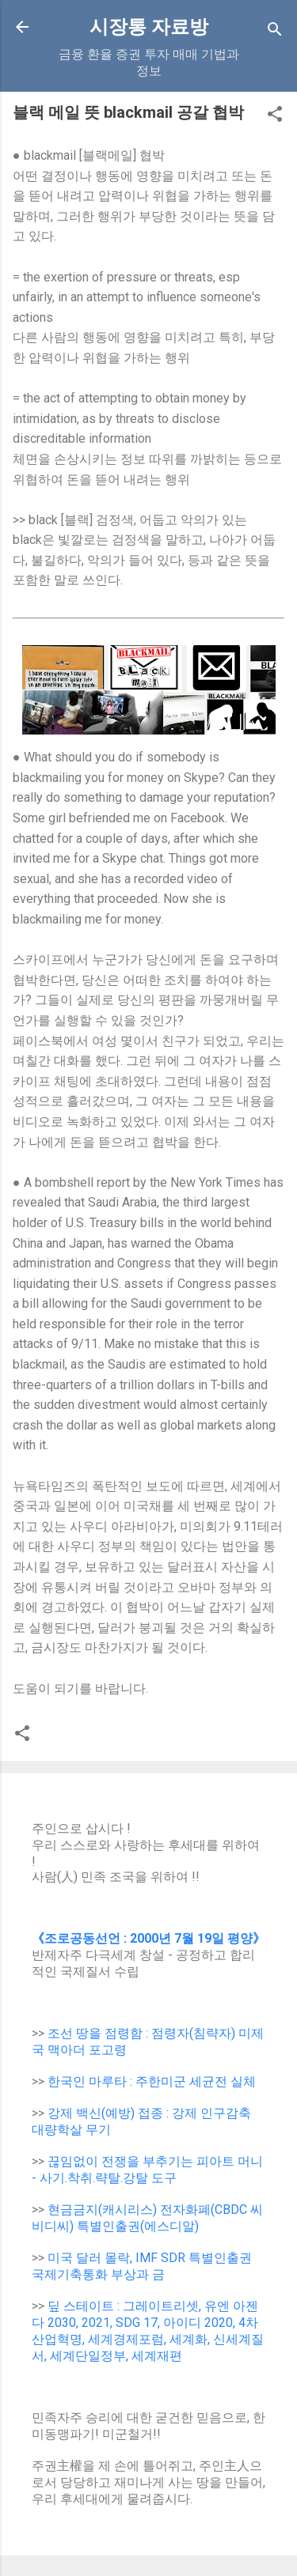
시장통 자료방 (148, 27)
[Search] (274, 32)
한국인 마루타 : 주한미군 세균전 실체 (152, 2081)
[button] (274, 116)
